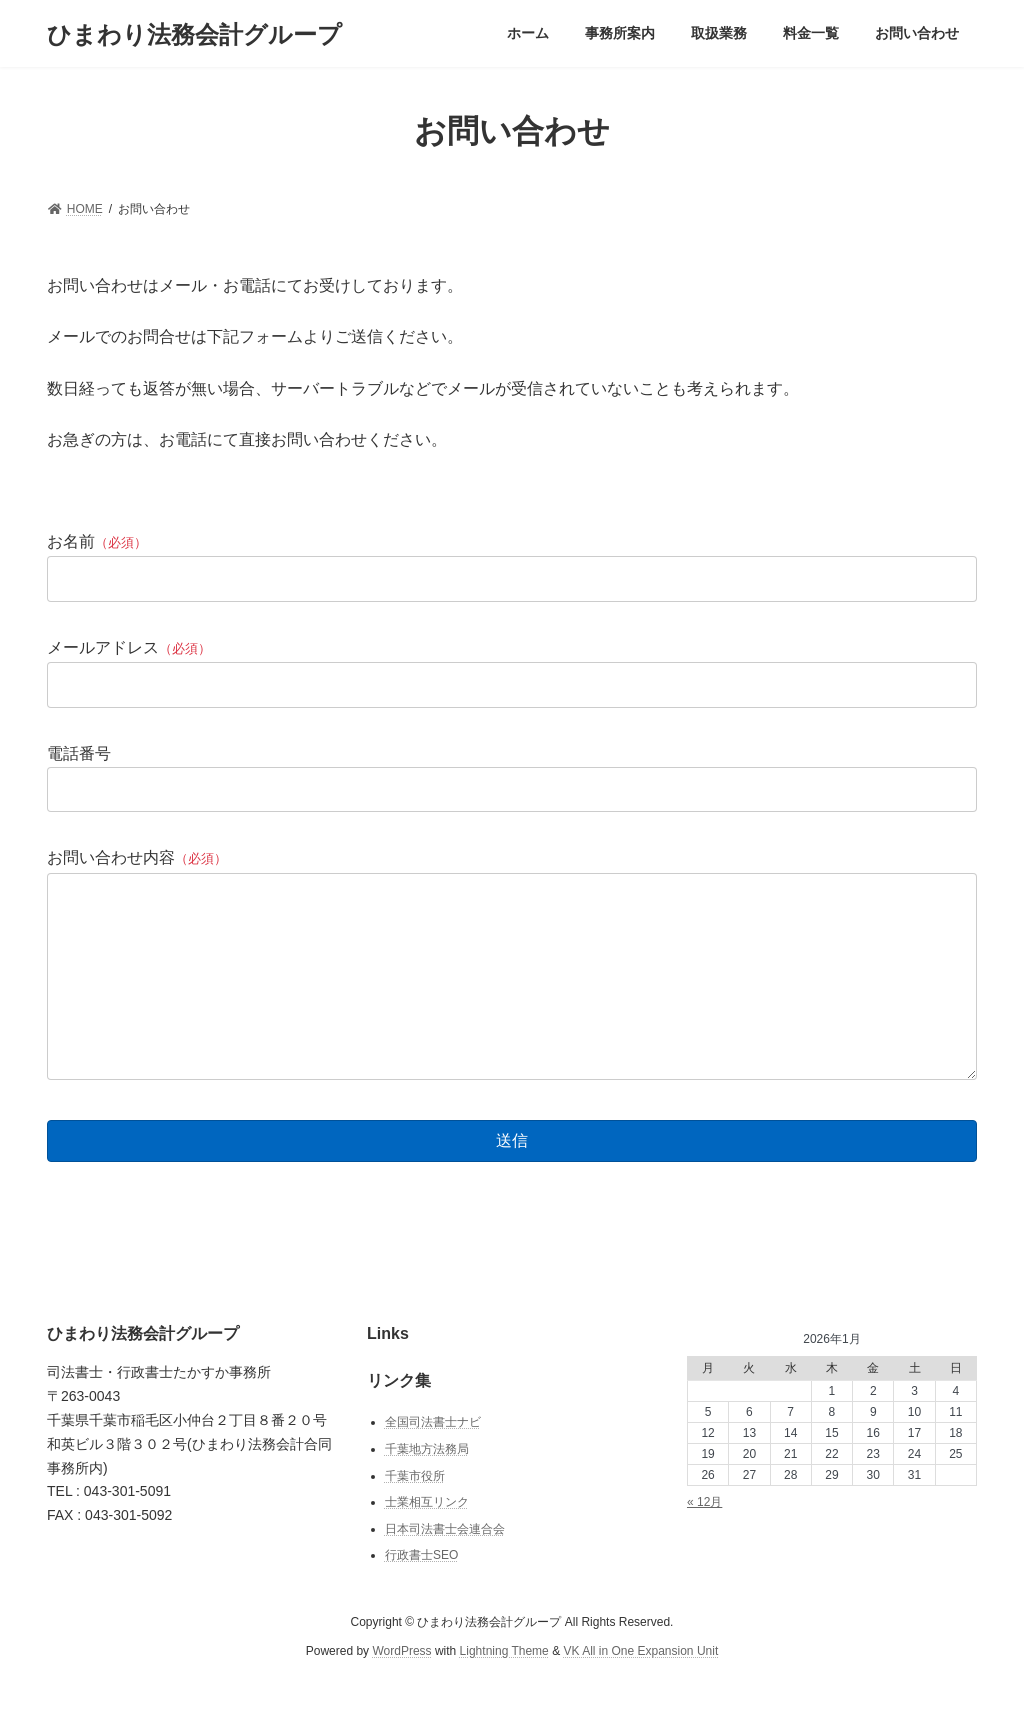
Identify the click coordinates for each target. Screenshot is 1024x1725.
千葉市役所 (415, 1515)
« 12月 (704, 1542)
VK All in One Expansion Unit (640, 1690)
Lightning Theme (504, 1690)
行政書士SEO (421, 1595)
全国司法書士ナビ (433, 1462)
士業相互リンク (427, 1542)
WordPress (401, 1690)
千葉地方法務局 (427, 1489)
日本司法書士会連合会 (445, 1568)
